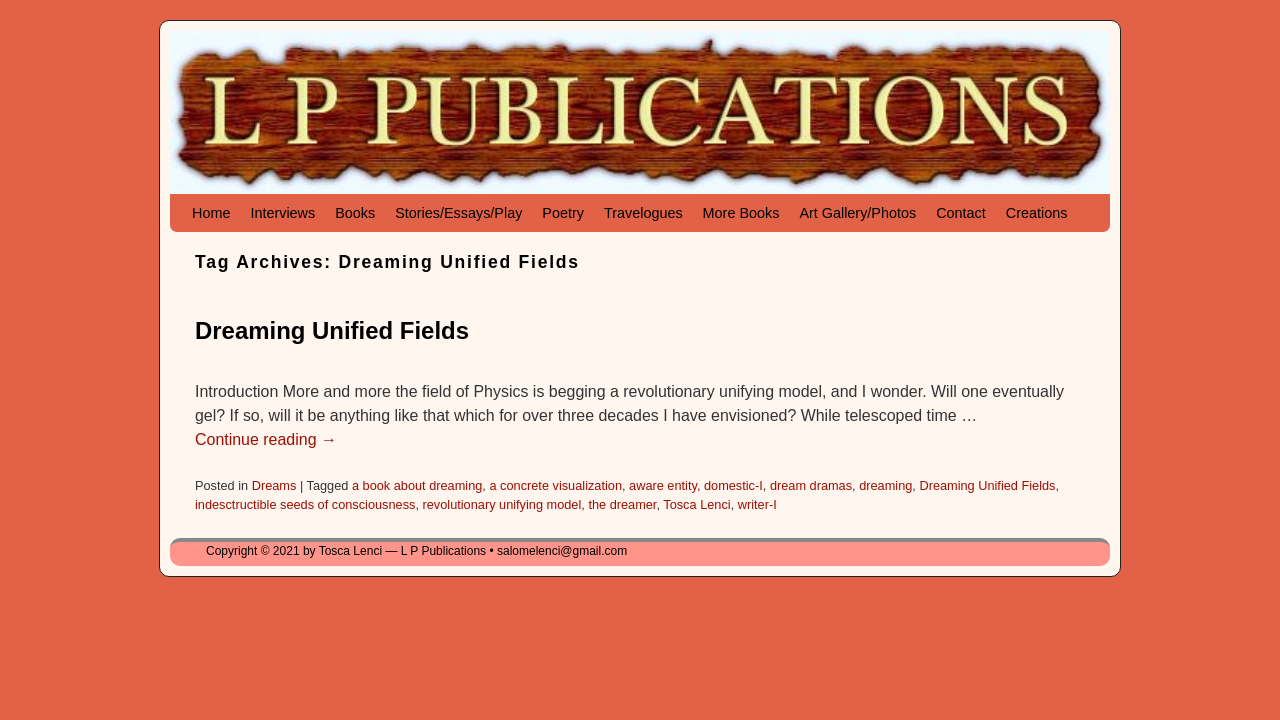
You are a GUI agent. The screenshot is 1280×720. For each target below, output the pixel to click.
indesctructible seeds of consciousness (305, 504)
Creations (1037, 213)
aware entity (663, 485)
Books (355, 213)
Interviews (282, 213)
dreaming (885, 485)
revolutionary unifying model (502, 504)
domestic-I (733, 485)
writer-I (757, 504)
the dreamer (622, 504)
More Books (741, 213)
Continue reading (266, 439)
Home (211, 213)
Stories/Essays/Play (458, 213)
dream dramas (811, 485)
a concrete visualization (555, 485)
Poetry (563, 213)
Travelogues (643, 213)
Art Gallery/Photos (857, 213)
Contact (961, 213)
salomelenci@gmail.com (562, 551)
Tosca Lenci (696, 504)
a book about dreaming (417, 485)
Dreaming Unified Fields (332, 330)
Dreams (274, 485)
